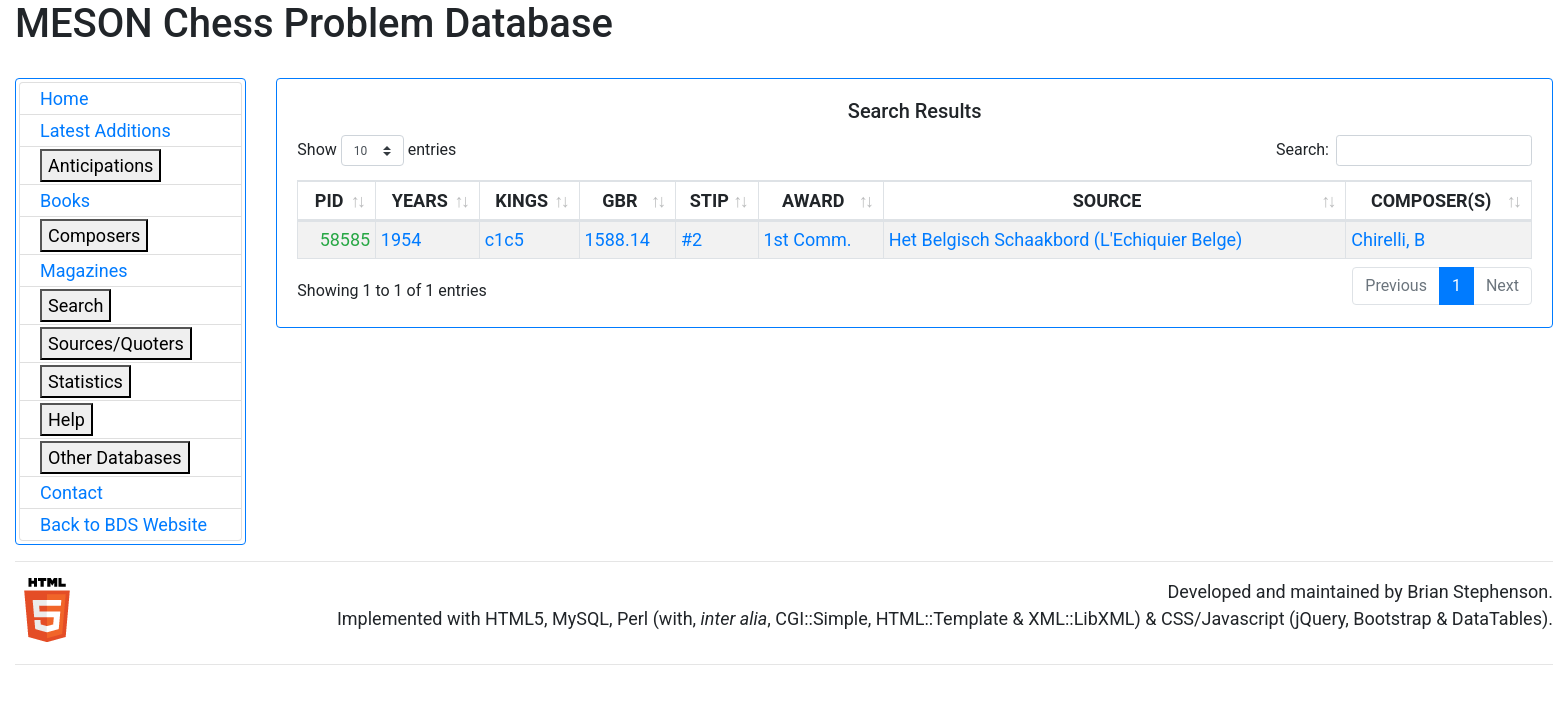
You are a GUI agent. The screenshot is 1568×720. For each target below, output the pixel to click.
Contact (71, 492)
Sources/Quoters (116, 343)
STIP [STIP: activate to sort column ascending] (709, 200)
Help (66, 419)
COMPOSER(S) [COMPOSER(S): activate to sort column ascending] (1431, 200)
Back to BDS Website (123, 524)
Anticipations (100, 165)
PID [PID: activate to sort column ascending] (329, 200)
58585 (345, 239)
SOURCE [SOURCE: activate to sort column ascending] (1107, 200)
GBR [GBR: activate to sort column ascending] (619, 200)
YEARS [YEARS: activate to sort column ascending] (420, 200)
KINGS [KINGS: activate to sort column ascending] (521, 200)
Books (65, 200)
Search (75, 305)
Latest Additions (105, 130)
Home (64, 98)
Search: (1404, 150)
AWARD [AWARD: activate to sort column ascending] (813, 200)
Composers (94, 235)
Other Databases (115, 457)
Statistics (85, 381)
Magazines (84, 270)
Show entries (376, 150)
